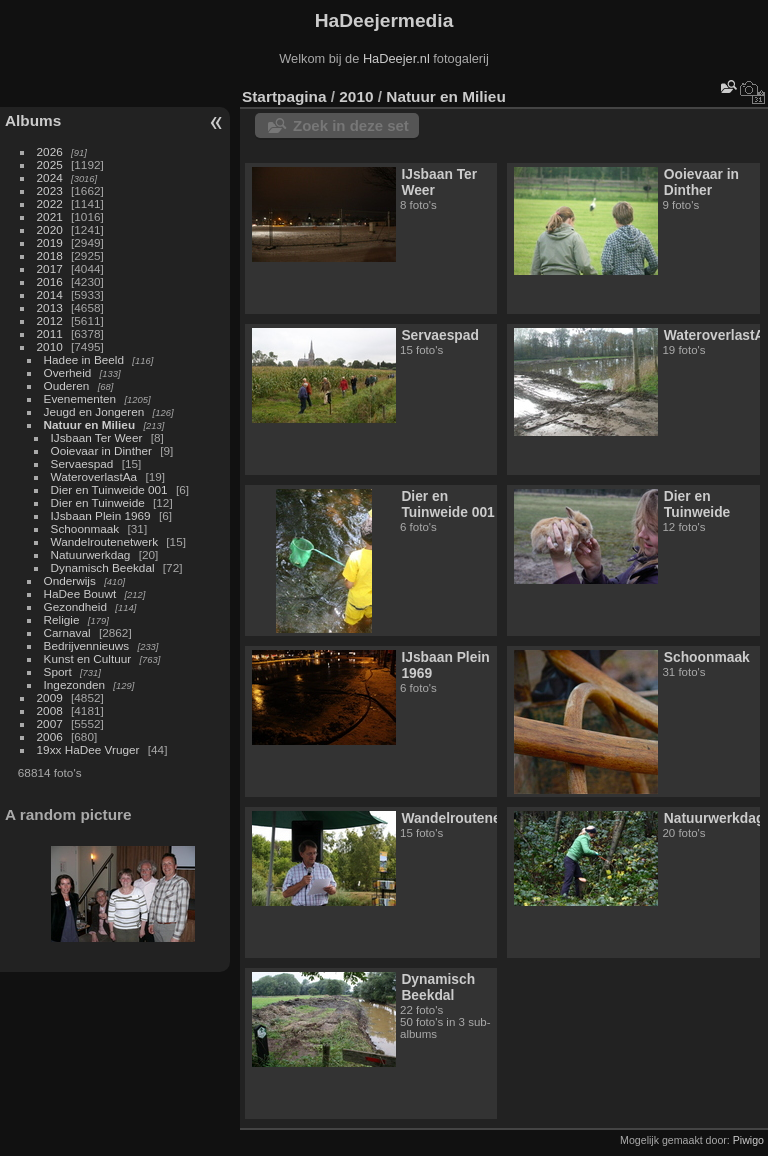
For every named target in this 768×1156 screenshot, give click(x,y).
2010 (50, 346)
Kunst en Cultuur (88, 658)
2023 (50, 190)
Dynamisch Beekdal (103, 567)
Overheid (68, 372)
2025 (50, 164)
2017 (50, 268)
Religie (62, 619)
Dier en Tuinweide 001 (109, 489)
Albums (33, 120)
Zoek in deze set (351, 125)
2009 (50, 697)
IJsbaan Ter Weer (97, 437)
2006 (50, 736)
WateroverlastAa (94, 476)
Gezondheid (75, 606)
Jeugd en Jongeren (94, 411)
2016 (50, 281)
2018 (50, 255)
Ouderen (67, 385)
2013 (50, 307)
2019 (50, 242)
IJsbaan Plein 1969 (101, 515)
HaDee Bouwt (80, 593)
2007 (50, 723)
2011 (50, 333)
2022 (50, 203)
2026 (50, 151)
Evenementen (80, 398)
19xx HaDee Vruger (88, 749)
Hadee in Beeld (84, 359)
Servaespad (82, 463)
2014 (50, 294)
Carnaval (67, 632)
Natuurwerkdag (91, 554)
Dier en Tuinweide (98, 502)
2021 (50, 216)
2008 (50, 710)
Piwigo (748, 1140)
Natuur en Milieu (90, 424)
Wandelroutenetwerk (104, 541)
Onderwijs (70, 580)
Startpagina (284, 96)
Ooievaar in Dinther (101, 450)
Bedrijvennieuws (87, 645)
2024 (50, 177)
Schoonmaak (85, 528)
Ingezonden (75, 684)
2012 (50, 320)
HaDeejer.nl (396, 58)
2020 (50, 229)
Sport (58, 671)
